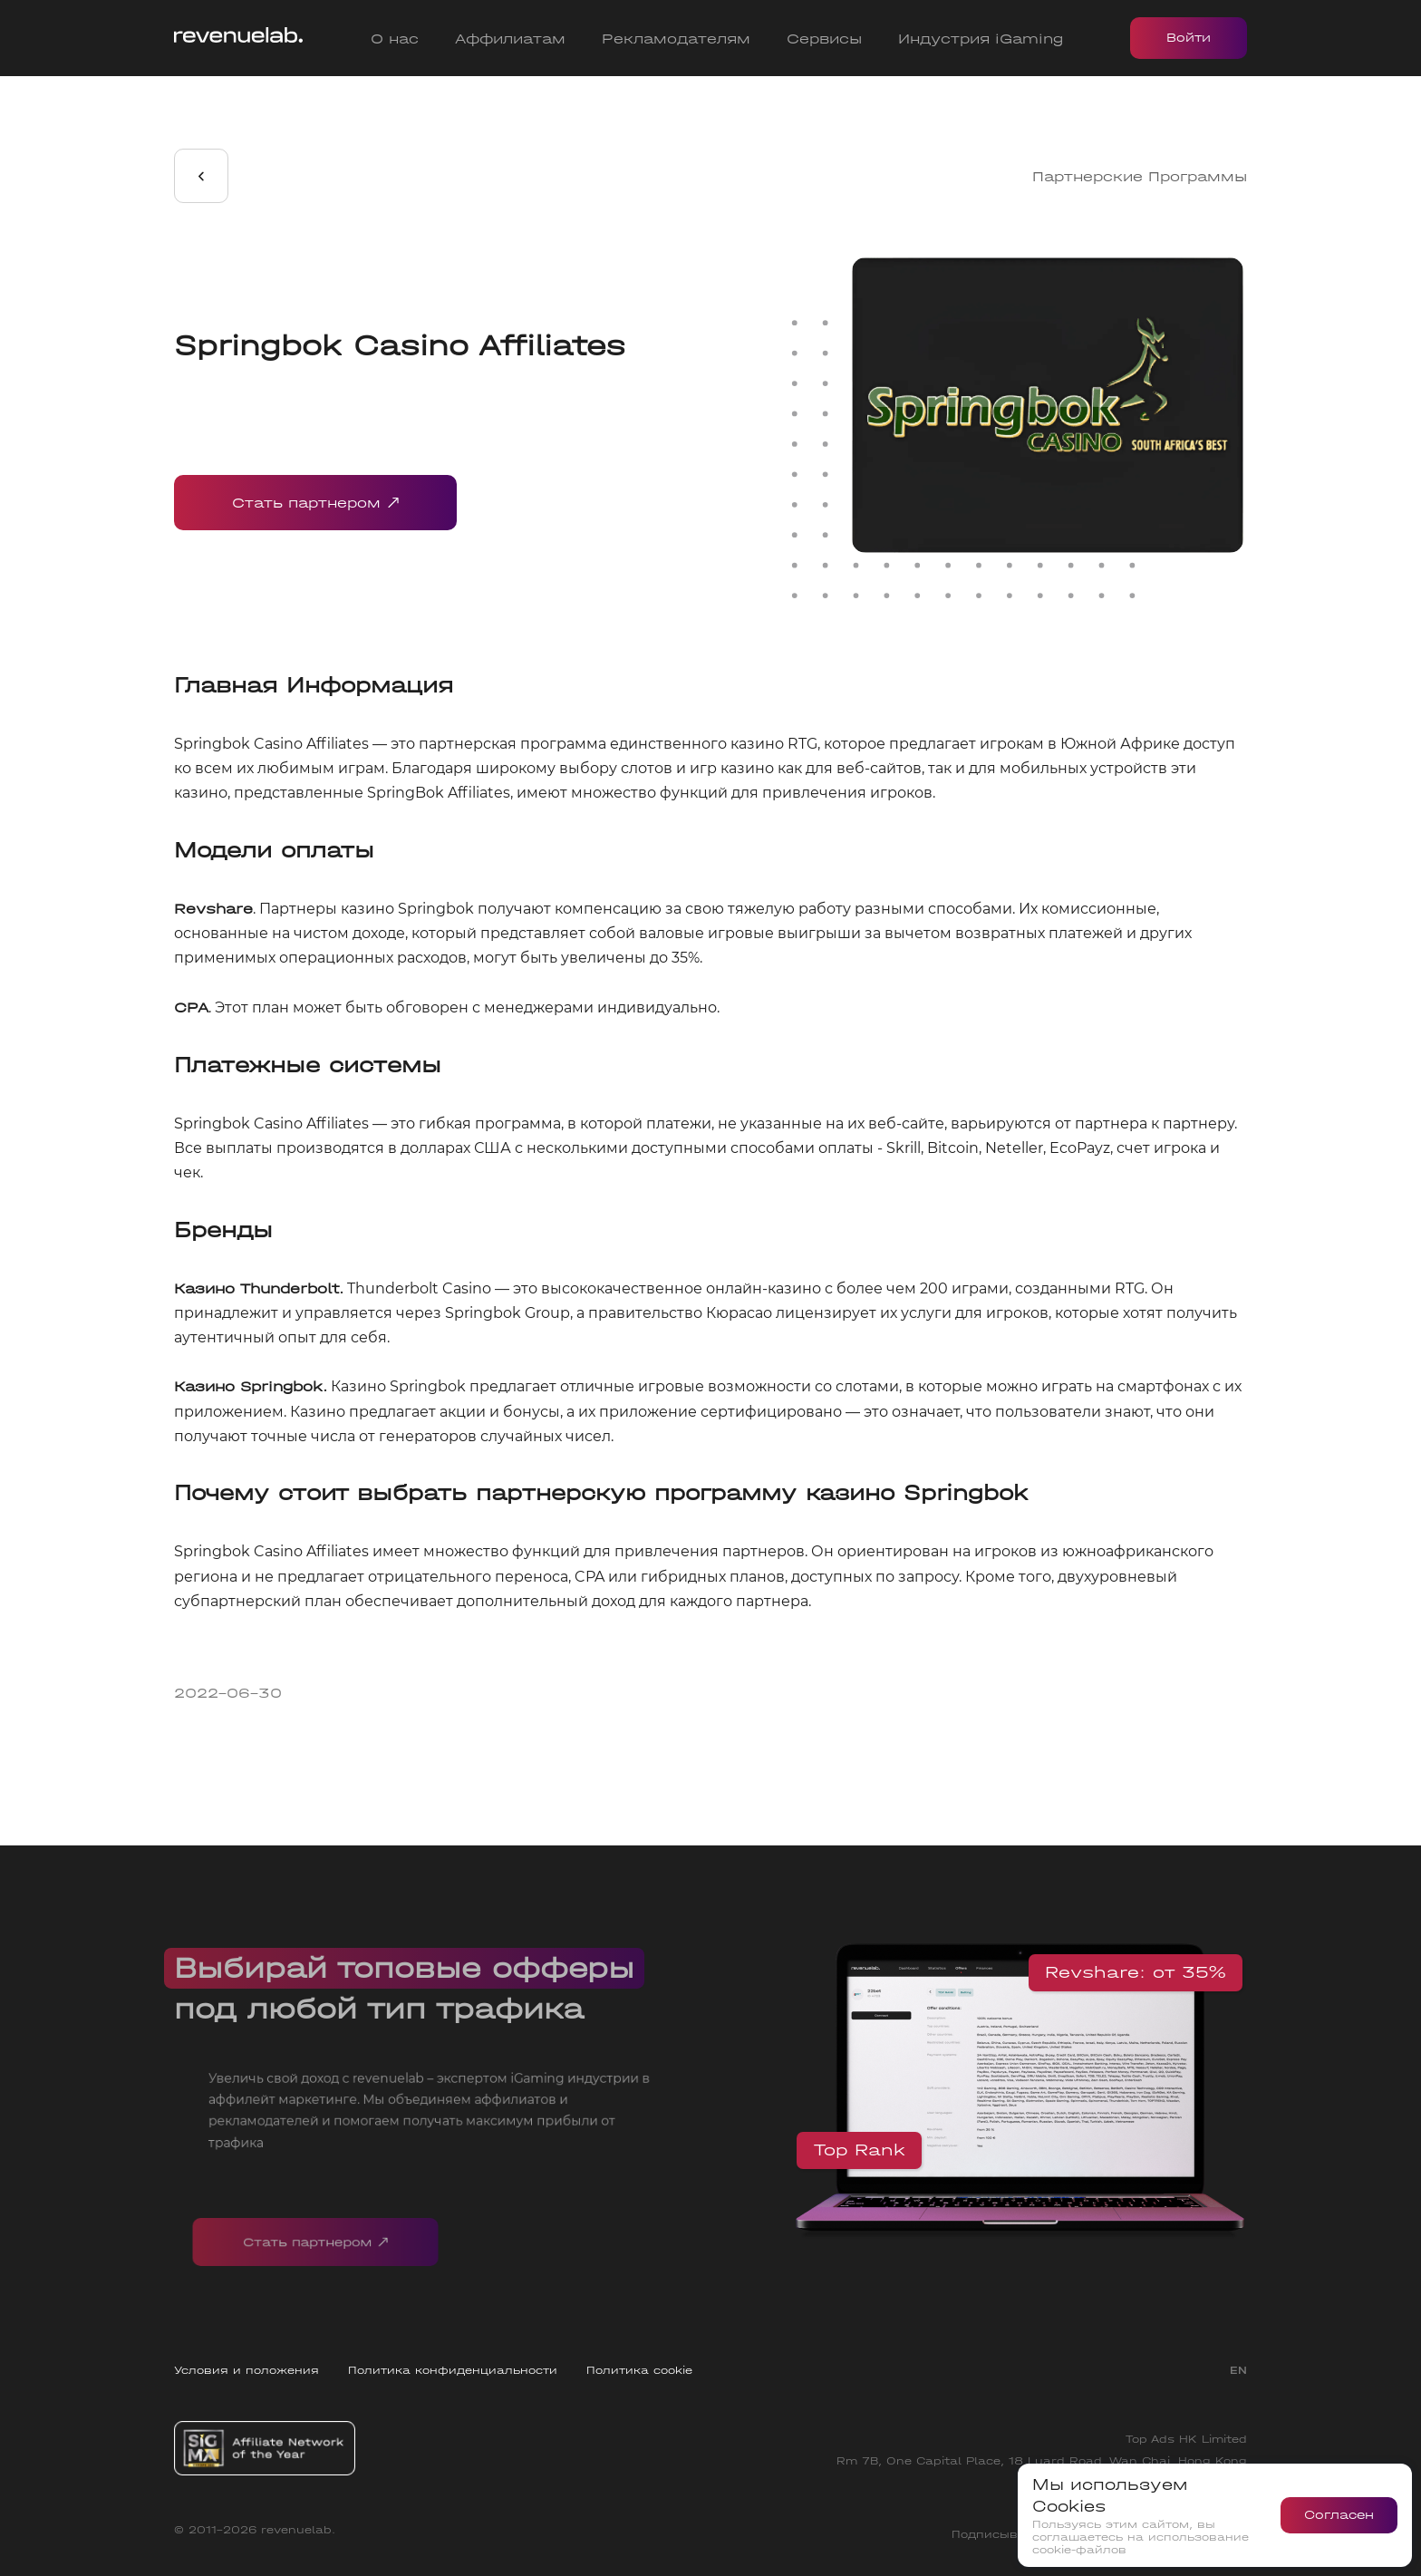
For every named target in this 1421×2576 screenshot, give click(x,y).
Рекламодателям (676, 38)
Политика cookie (639, 2370)
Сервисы (824, 38)
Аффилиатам (510, 38)
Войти (1188, 37)
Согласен (1339, 2515)
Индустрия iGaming (980, 38)
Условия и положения (246, 2370)
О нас (395, 38)
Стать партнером (315, 502)
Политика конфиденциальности (452, 2370)
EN (1238, 2370)
